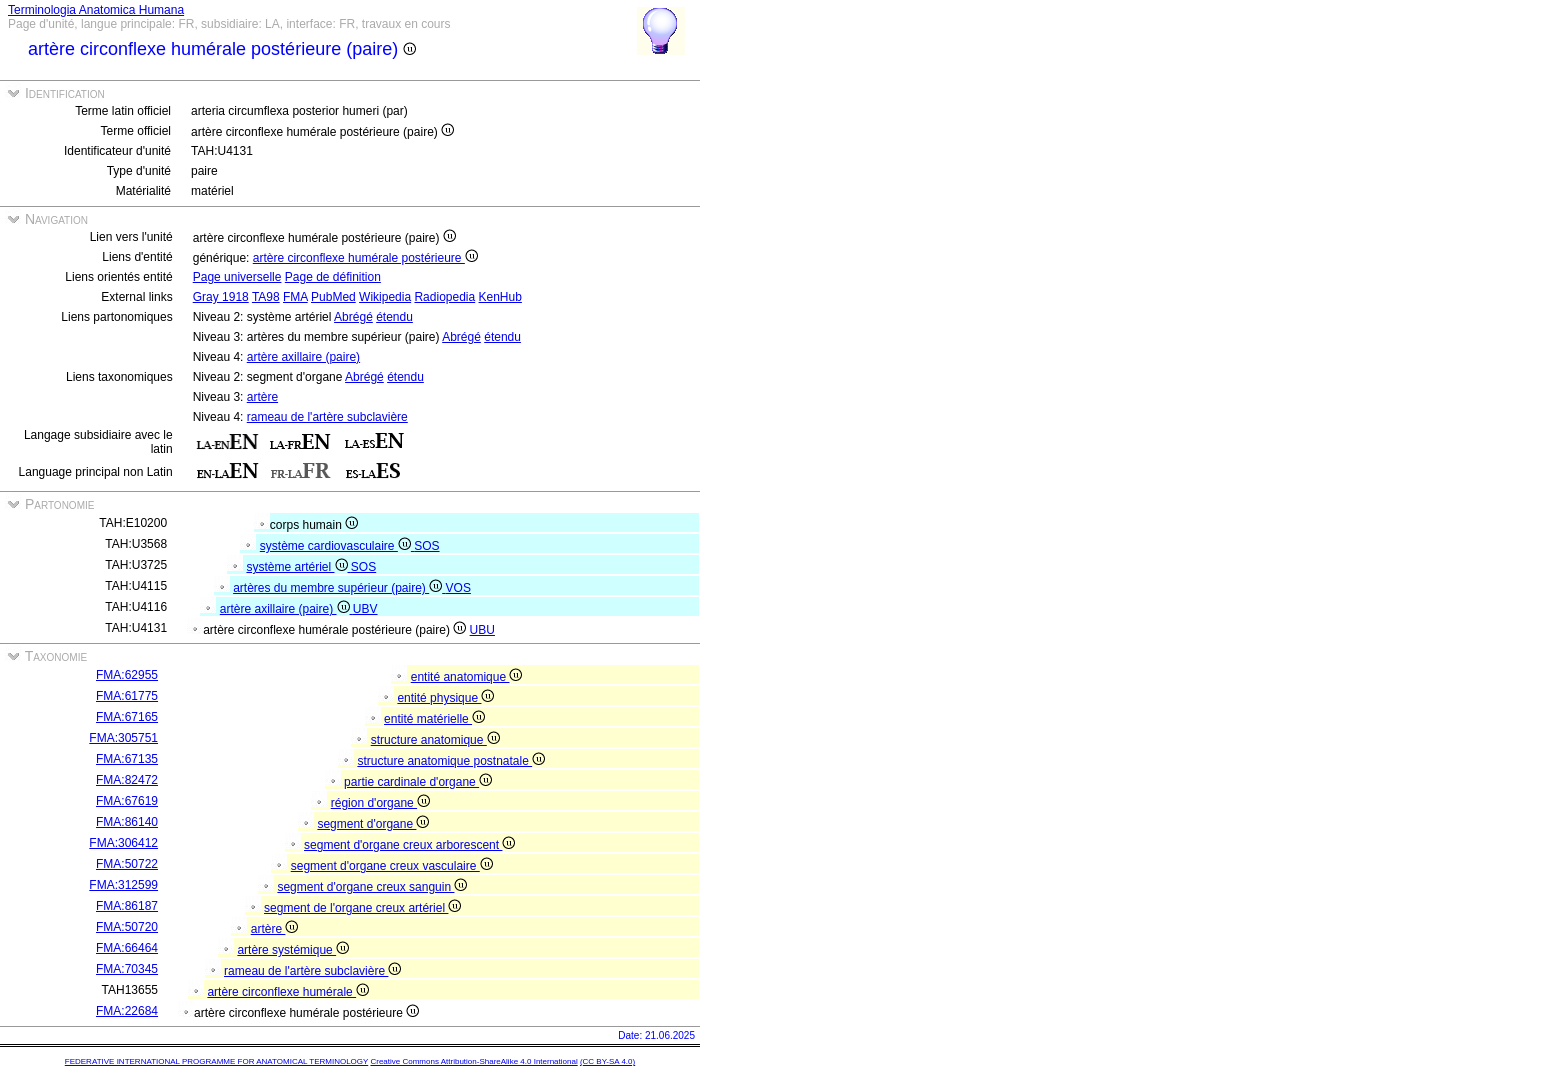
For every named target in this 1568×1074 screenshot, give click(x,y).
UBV (365, 609)
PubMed (333, 297)
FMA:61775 (127, 696)
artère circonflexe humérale (288, 992)
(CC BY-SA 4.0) (607, 1061)
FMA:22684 (127, 1011)
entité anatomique (467, 677)
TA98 (266, 297)
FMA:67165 (127, 717)
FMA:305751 (123, 738)
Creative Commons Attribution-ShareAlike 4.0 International (473, 1061)
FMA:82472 (127, 780)
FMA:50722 (127, 864)
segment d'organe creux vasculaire (392, 866)
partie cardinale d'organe (418, 782)
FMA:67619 (127, 801)
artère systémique (293, 950)
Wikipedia (385, 297)
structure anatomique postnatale (451, 761)
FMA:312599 (123, 885)
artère (262, 397)
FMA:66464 (127, 948)
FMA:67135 (127, 759)
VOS (458, 588)
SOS (426, 546)
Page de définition (333, 277)
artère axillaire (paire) (303, 357)
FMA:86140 (127, 822)
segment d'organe (373, 824)
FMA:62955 (127, 675)
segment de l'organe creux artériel (362, 908)
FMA (295, 297)
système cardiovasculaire (337, 546)
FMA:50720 (127, 927)
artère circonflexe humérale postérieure (365, 258)
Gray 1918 (221, 297)
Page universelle (237, 277)
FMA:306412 (123, 843)
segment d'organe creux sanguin (372, 887)
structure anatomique (435, 740)
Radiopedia (444, 297)
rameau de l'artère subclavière (327, 417)
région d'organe (380, 803)
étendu (394, 317)
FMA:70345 (127, 969)
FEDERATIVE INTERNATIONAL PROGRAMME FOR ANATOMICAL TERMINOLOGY (216, 1061)
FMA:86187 (127, 906)
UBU (482, 630)
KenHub (500, 297)
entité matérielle (434, 719)
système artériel (298, 567)
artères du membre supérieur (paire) (339, 588)
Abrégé (353, 317)
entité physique (445, 698)
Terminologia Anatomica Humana (96, 10)
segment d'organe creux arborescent (409, 845)
